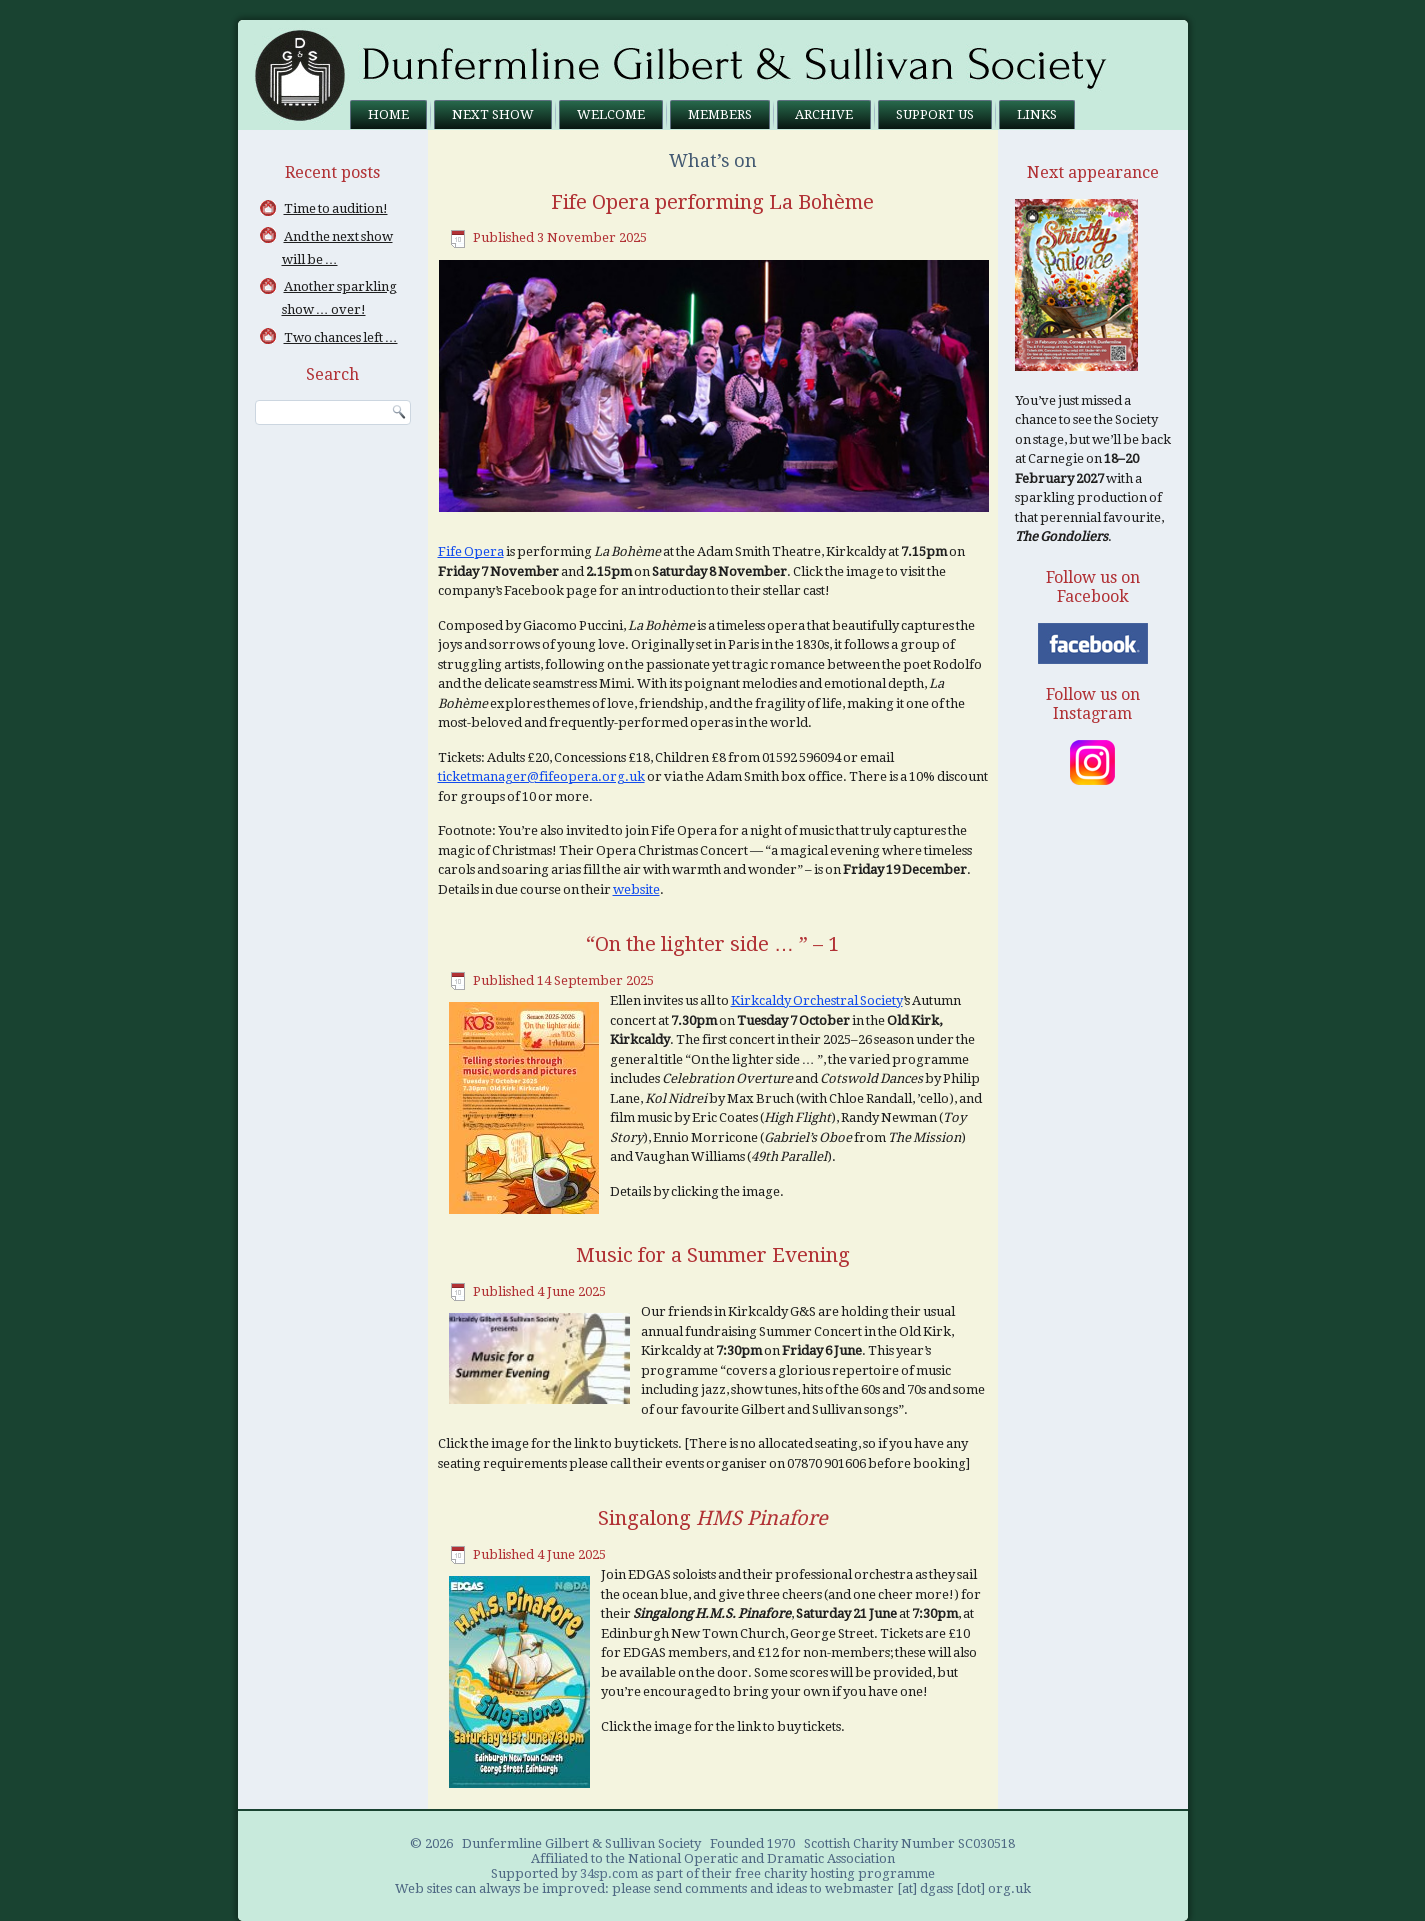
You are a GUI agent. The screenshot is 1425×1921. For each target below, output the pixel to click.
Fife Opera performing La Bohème (712, 202)
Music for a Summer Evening (713, 1255)
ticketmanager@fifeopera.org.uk (541, 776)
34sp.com (609, 1873)
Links (1037, 114)
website (636, 889)
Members (720, 114)
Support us (935, 114)
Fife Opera (471, 551)
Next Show (493, 114)
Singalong (713, 1518)
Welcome (611, 114)
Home (388, 114)
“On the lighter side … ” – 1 (712, 944)
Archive (824, 114)
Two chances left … (341, 337)
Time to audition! (336, 208)
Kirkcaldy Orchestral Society (817, 1000)
